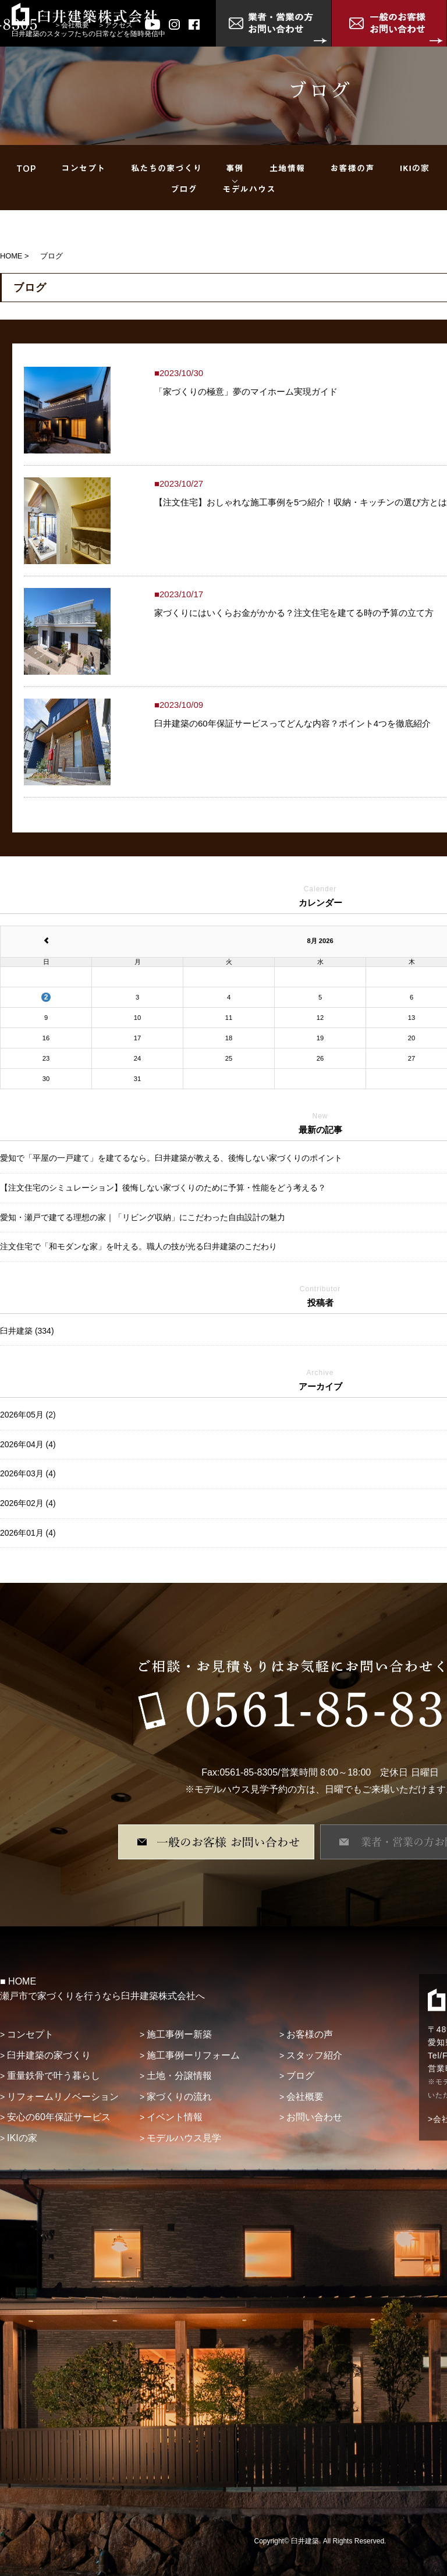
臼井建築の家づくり (49, 2055)
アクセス (119, 25)
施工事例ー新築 (179, 2034)
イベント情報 (175, 2117)
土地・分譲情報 (179, 2076)
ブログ (300, 2076)
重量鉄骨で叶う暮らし (53, 2076)
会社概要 (75, 25)
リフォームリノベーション (63, 2097)
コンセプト (30, 2034)
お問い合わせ (314, 2117)
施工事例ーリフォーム (193, 2055)
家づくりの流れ (179, 2097)
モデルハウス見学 (184, 2138)
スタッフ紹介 (314, 2055)
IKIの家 (22, 2138)
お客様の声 (309, 2034)
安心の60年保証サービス (59, 2117)
